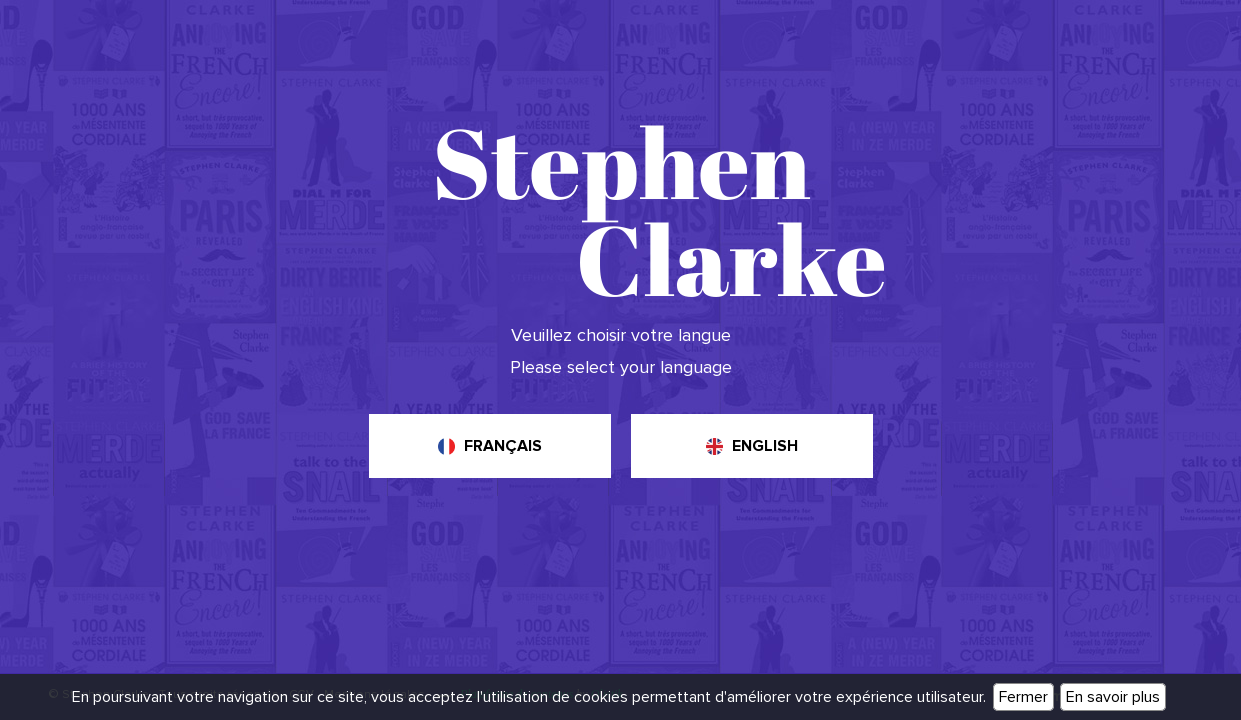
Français (503, 446)
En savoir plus (1113, 697)
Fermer (1023, 697)
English (765, 446)
